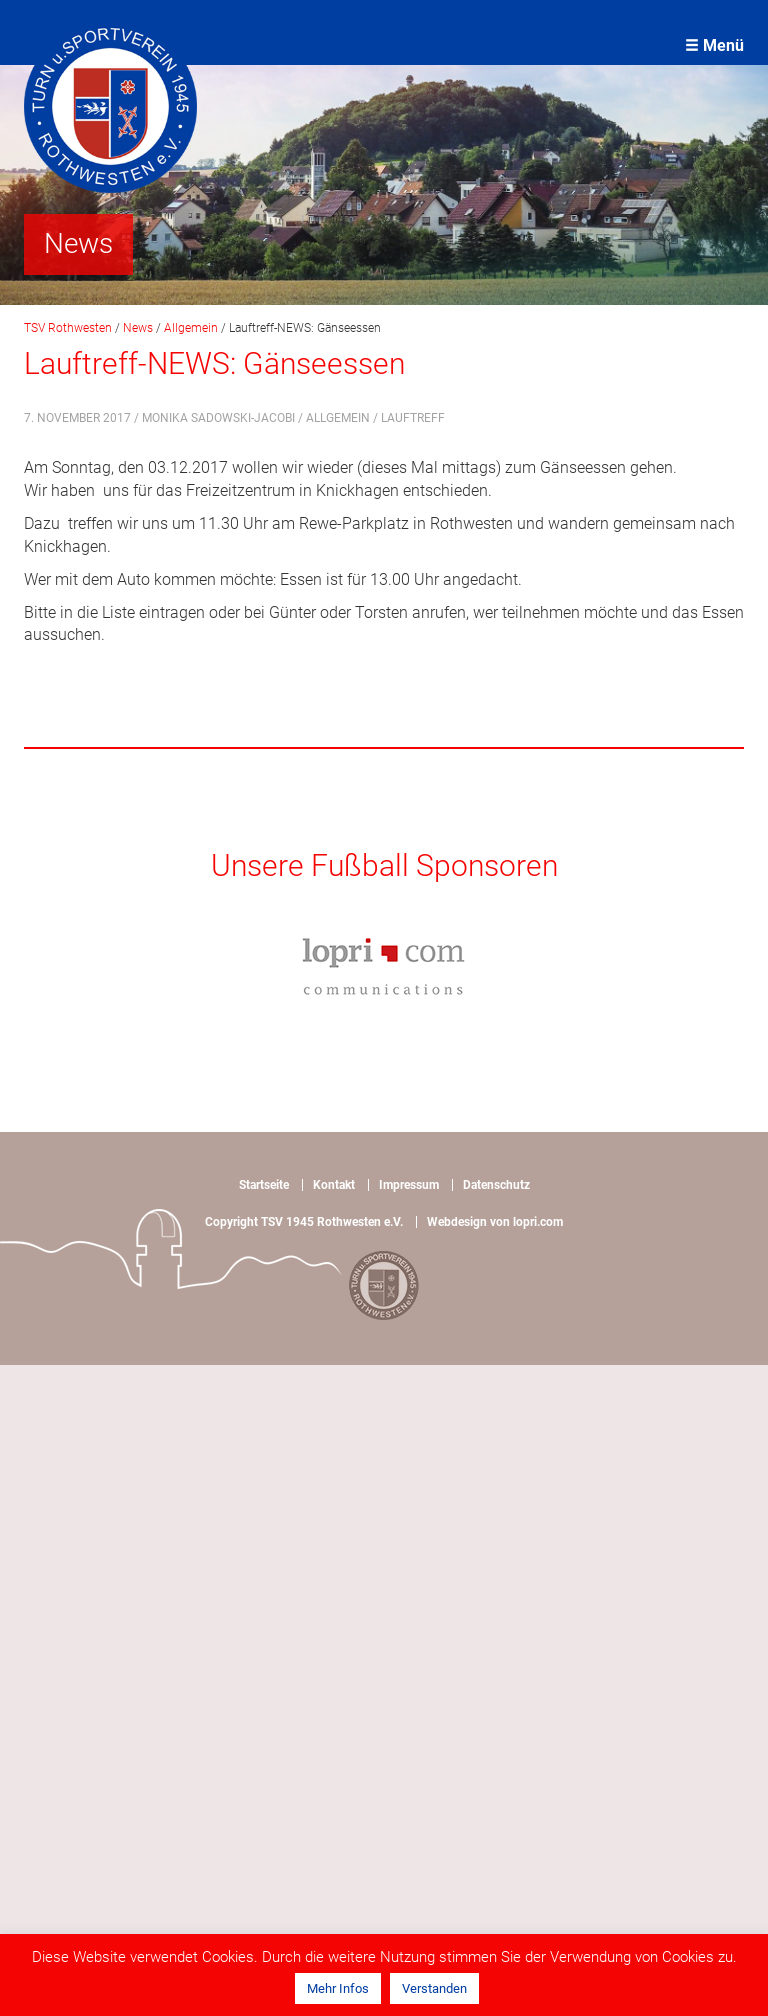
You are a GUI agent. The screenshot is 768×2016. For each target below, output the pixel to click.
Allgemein (338, 418)
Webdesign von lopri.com (495, 1222)
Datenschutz (496, 1185)
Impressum (409, 1185)
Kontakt (334, 1185)
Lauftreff (413, 418)
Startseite (264, 1185)
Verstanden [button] (434, 1988)
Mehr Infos (338, 1988)
